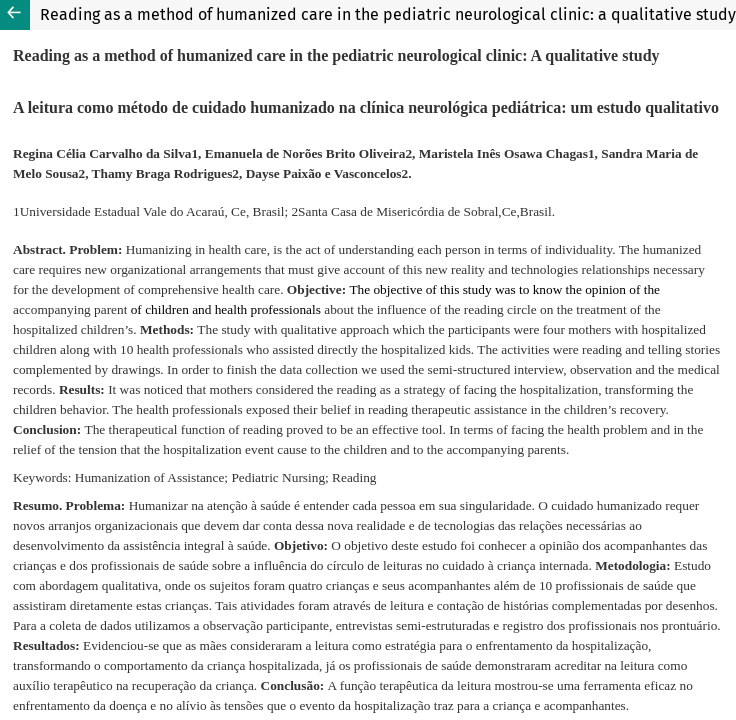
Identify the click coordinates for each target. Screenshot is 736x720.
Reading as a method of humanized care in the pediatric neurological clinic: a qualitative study (388, 14)
